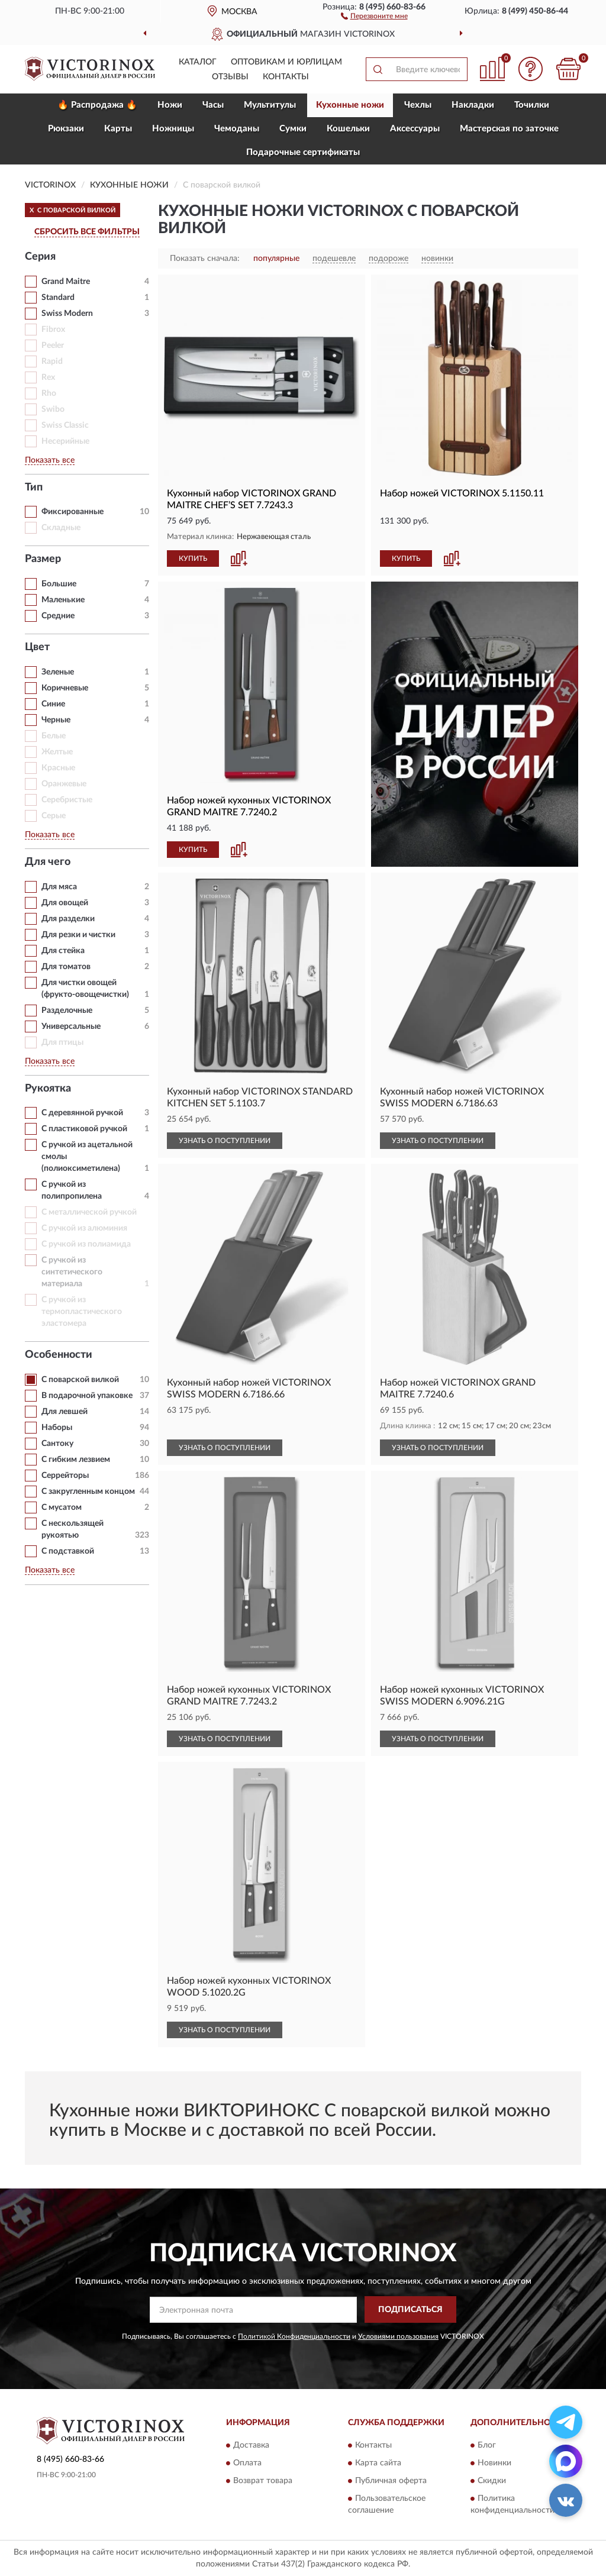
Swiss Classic (65, 425)
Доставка (251, 2446)
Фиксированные (72, 512)
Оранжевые (63, 784)
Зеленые (57, 672)
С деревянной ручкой (82, 1113)
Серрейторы (65, 1475)
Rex (48, 377)
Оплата (247, 2463)
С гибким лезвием (75, 1459)
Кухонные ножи (350, 105)
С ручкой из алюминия (84, 1228)
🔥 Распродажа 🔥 (97, 105)
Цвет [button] (37, 647)
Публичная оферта (391, 2481)
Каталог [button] (198, 62)
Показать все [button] (50, 460)
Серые (53, 816)
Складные (60, 528)
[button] (374, 15)
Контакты (286, 77)
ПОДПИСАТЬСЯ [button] (410, 2310)
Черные (55, 720)
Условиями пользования (398, 2336)
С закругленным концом (88, 1491)
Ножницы (173, 128)
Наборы (56, 1427)
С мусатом (61, 1507)
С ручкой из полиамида (86, 1244)
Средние (58, 616)
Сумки (293, 128)
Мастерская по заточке (509, 128)
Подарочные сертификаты (303, 152)
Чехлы (417, 105)
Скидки (492, 2481)
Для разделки (68, 919)
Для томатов (66, 967)
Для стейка (63, 951)
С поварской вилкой (80, 1380)
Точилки (531, 105)
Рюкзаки (66, 128)
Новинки (494, 2463)
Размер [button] (43, 559)
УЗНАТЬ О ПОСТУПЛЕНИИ (224, 1140)
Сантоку (57, 1443)
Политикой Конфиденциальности (294, 2336)
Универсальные (71, 1026)
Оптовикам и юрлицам (286, 62)
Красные (58, 768)
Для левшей (64, 1412)
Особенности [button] (58, 1355)
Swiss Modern (67, 313)
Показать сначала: (205, 258)
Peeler (52, 345)
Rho (48, 393)
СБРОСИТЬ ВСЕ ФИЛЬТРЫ (87, 232)
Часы (213, 105)
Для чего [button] (47, 862)
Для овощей (64, 903)
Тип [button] (34, 487)
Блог (487, 2446)
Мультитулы (270, 105)
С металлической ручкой (89, 1212)
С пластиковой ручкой (84, 1129)
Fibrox (53, 329)
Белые (53, 736)
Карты (118, 128)
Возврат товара (262, 2481)
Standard (58, 297)
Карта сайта (378, 2463)
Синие (53, 704)
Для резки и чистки (78, 935)
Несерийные (65, 441)
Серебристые (66, 800)
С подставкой (67, 1551)
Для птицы (62, 1042)
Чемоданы (236, 128)
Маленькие (63, 600)
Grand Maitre (65, 281)
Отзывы (230, 77)
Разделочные (66, 1010)
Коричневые (64, 688)
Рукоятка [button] (48, 1088)
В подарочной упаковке (87, 1396)
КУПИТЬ (193, 558)
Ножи (169, 105)
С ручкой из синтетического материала (71, 1272)
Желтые (57, 752)
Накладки (473, 105)
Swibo (53, 409)
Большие (58, 584)
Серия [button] (40, 256)
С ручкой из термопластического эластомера (81, 1312)
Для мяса (59, 887)
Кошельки (348, 128)
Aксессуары (415, 128)
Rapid (52, 361)
